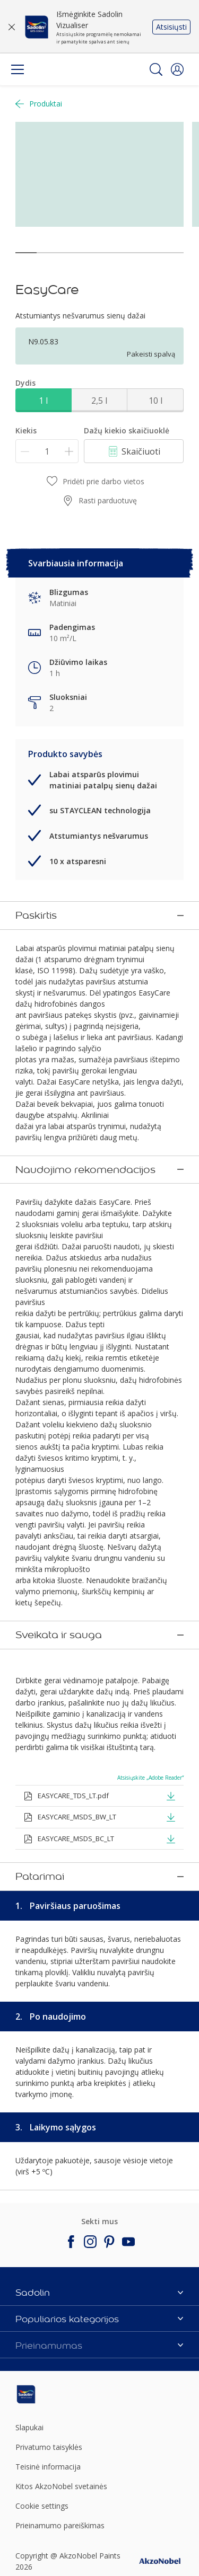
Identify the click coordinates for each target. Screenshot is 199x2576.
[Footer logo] (43, 2205)
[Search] (156, 69)
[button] (177, 69)
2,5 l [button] (99, 400)
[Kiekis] (47, 451)
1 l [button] (43, 400)
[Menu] (17, 69)
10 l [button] (155, 400)
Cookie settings (41, 2317)
